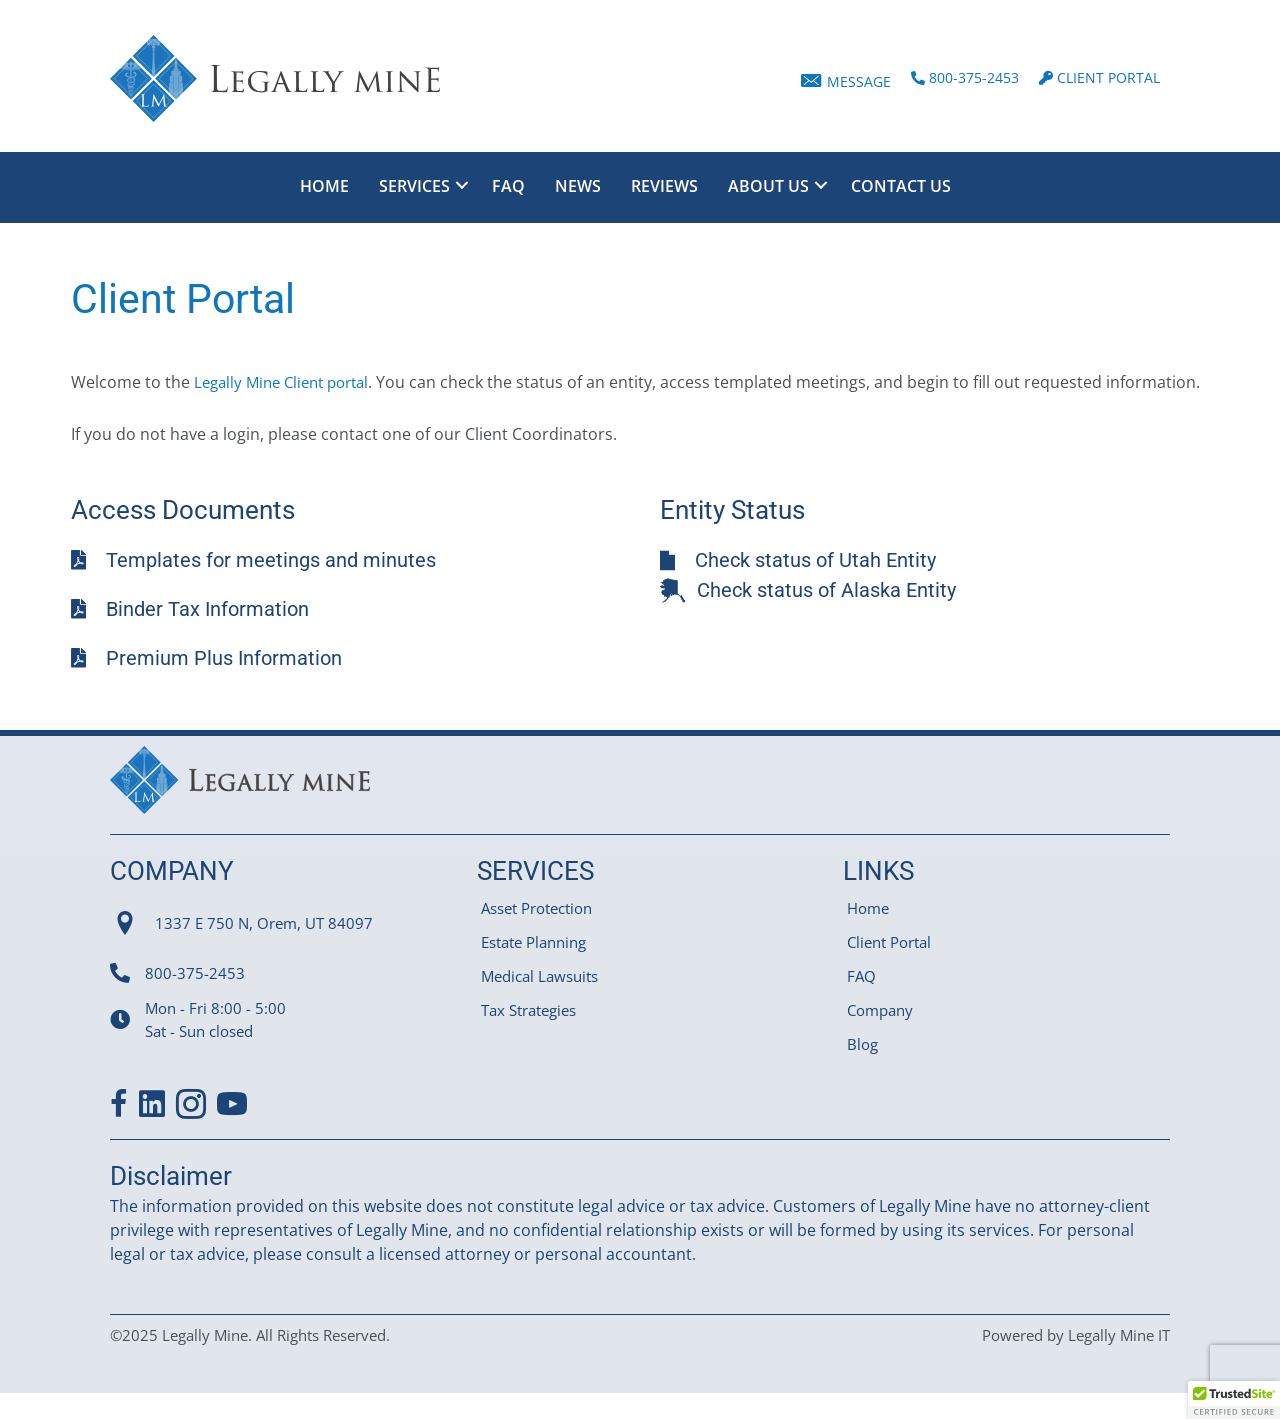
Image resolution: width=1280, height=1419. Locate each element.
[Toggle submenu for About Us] (821, 184)
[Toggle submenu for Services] (462, 184)
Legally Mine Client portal (288, 382)
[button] (1234, 1400)
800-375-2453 (195, 997)
